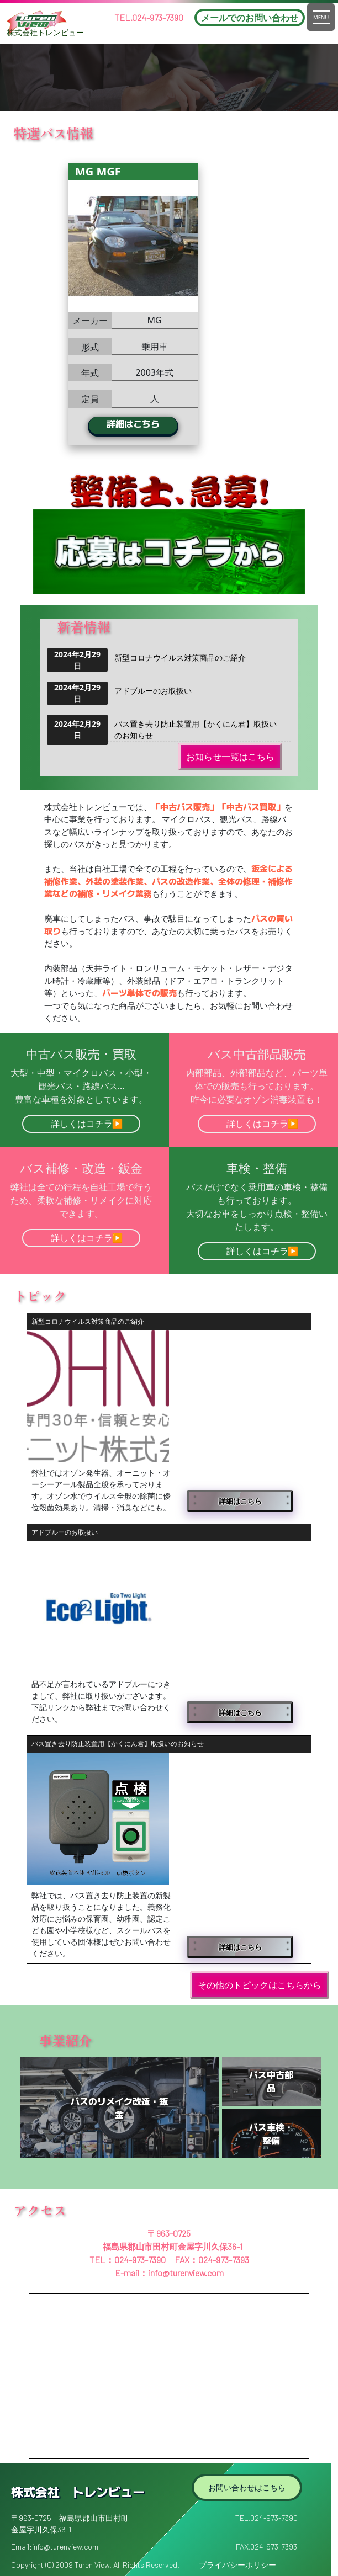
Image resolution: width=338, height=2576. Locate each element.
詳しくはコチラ (82, 1123)
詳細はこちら (170, 423)
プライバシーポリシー (237, 2564)
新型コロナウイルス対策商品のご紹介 (180, 657)
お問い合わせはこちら (247, 2487)
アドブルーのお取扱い (153, 690)
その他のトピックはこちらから (259, 1985)
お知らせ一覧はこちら (230, 757)
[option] (171, 304)
